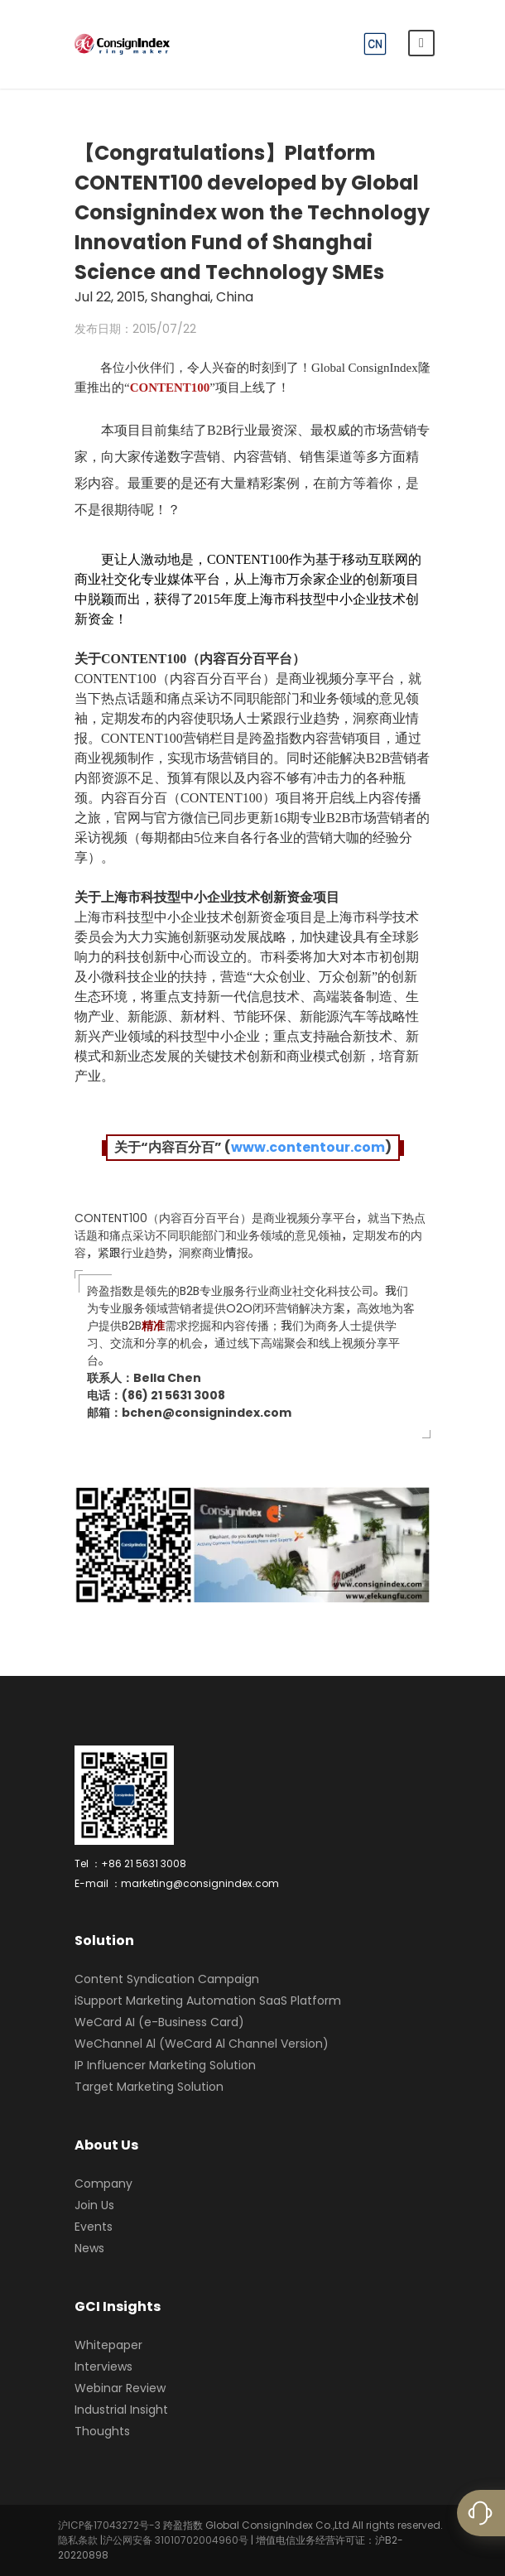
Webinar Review (120, 2388)
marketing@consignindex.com (200, 1883)
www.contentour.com (308, 1147)
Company (103, 2183)
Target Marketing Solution (149, 2086)
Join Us (94, 2205)
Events (94, 2226)
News (89, 2248)
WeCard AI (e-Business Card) (159, 2022)
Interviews (103, 2366)
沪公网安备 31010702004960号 (175, 2540)
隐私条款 (78, 2540)
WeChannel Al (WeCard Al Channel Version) (202, 2043)
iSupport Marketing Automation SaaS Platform (208, 2000)
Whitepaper (108, 2345)
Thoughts (102, 2431)
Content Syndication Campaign (167, 1979)
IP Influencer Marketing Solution (165, 2065)
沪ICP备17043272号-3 (109, 2525)
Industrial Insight (121, 2409)
